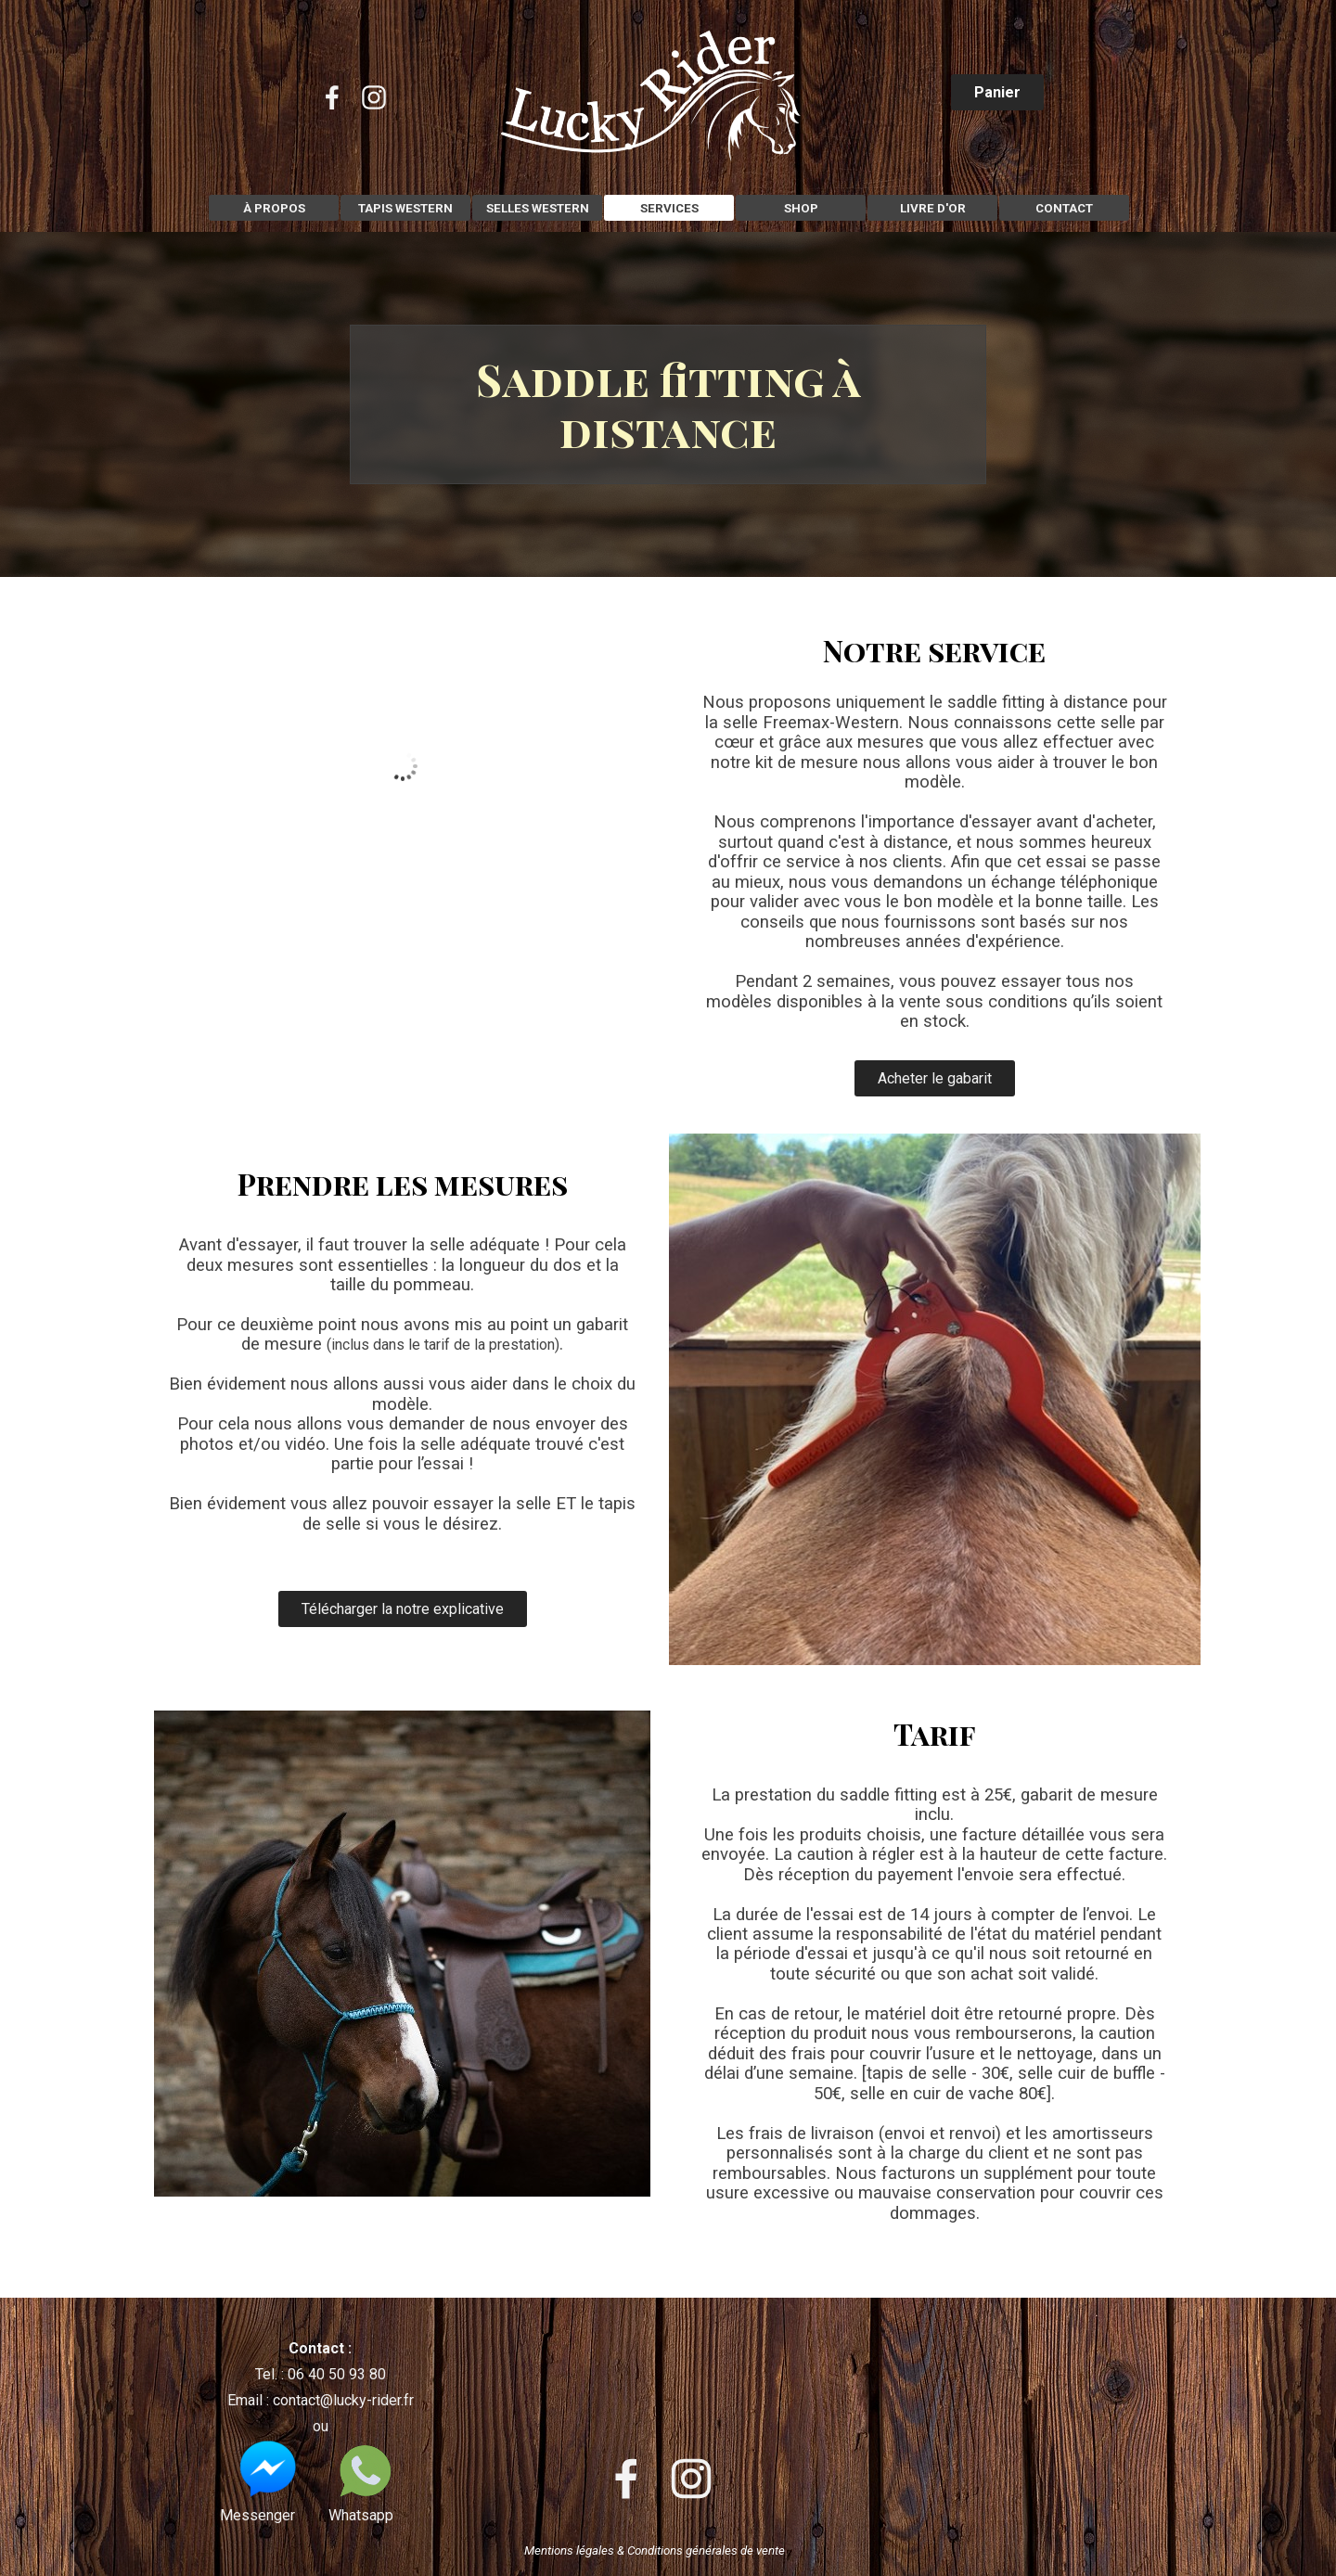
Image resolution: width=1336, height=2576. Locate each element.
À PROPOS (274, 208)
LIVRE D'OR (933, 208)
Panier (997, 92)
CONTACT (1064, 208)
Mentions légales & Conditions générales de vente (654, 2550)
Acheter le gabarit (935, 1078)
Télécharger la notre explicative (403, 1609)
